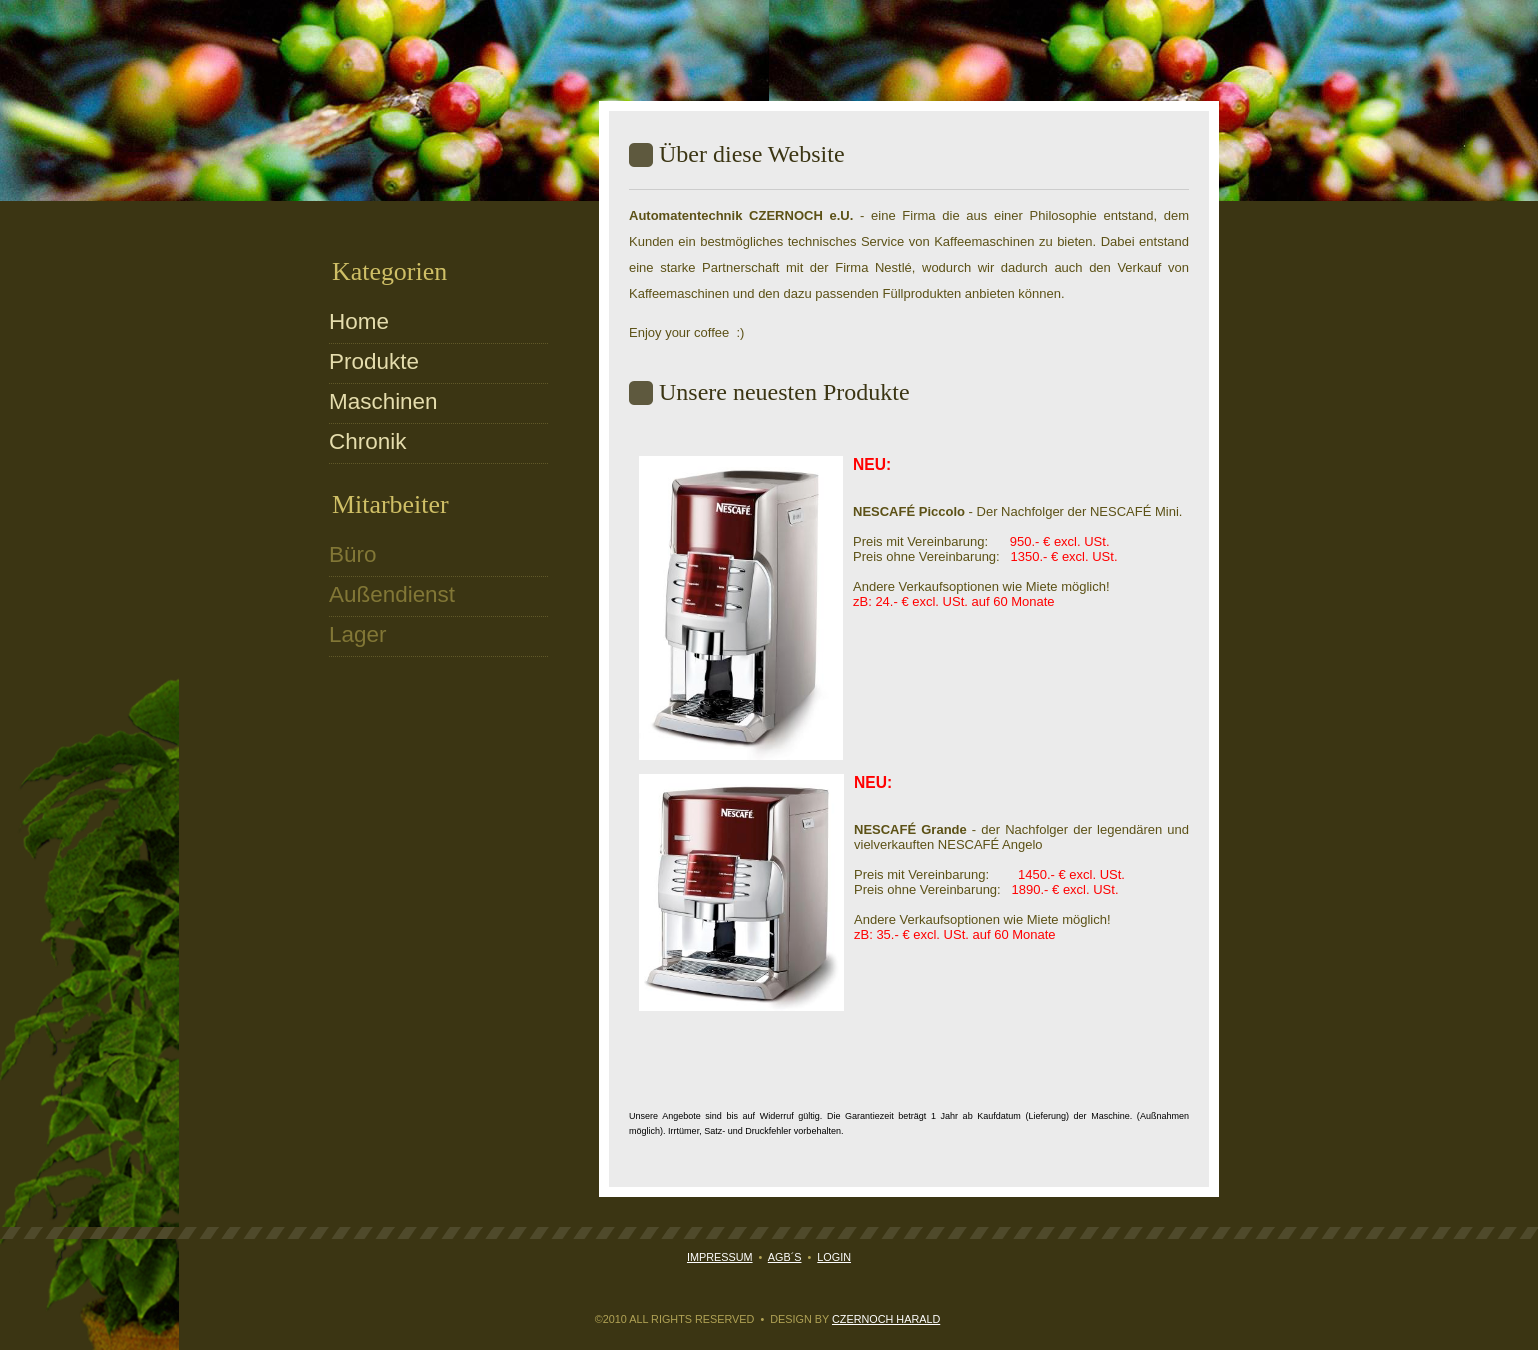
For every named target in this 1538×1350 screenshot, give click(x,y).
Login (834, 1257)
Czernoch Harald (886, 1319)
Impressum (720, 1257)
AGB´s (785, 1257)
